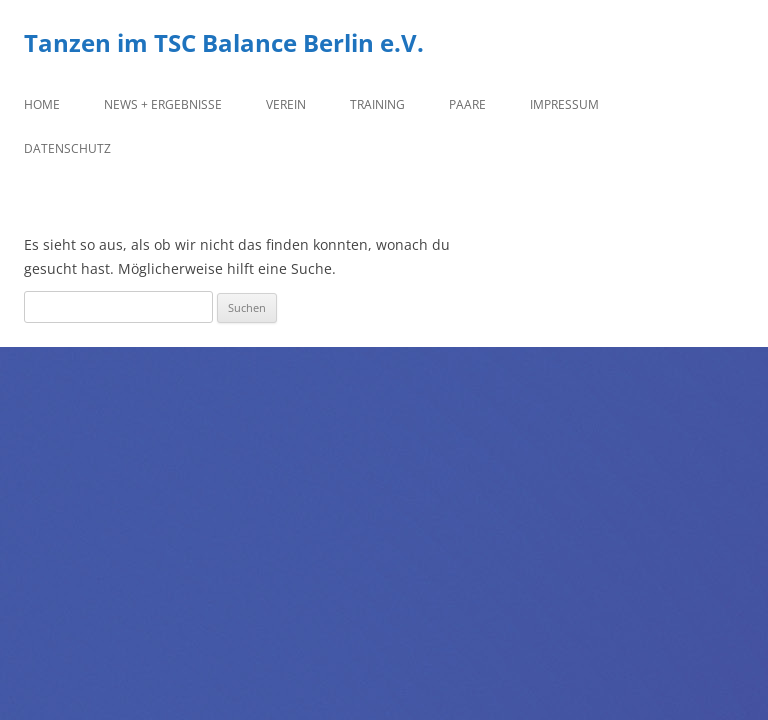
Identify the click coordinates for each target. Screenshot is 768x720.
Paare (467, 104)
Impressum (564, 104)
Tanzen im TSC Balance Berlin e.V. (224, 43)
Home (42, 104)
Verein (286, 104)
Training (377, 104)
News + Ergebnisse (163, 104)
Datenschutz (67, 148)
